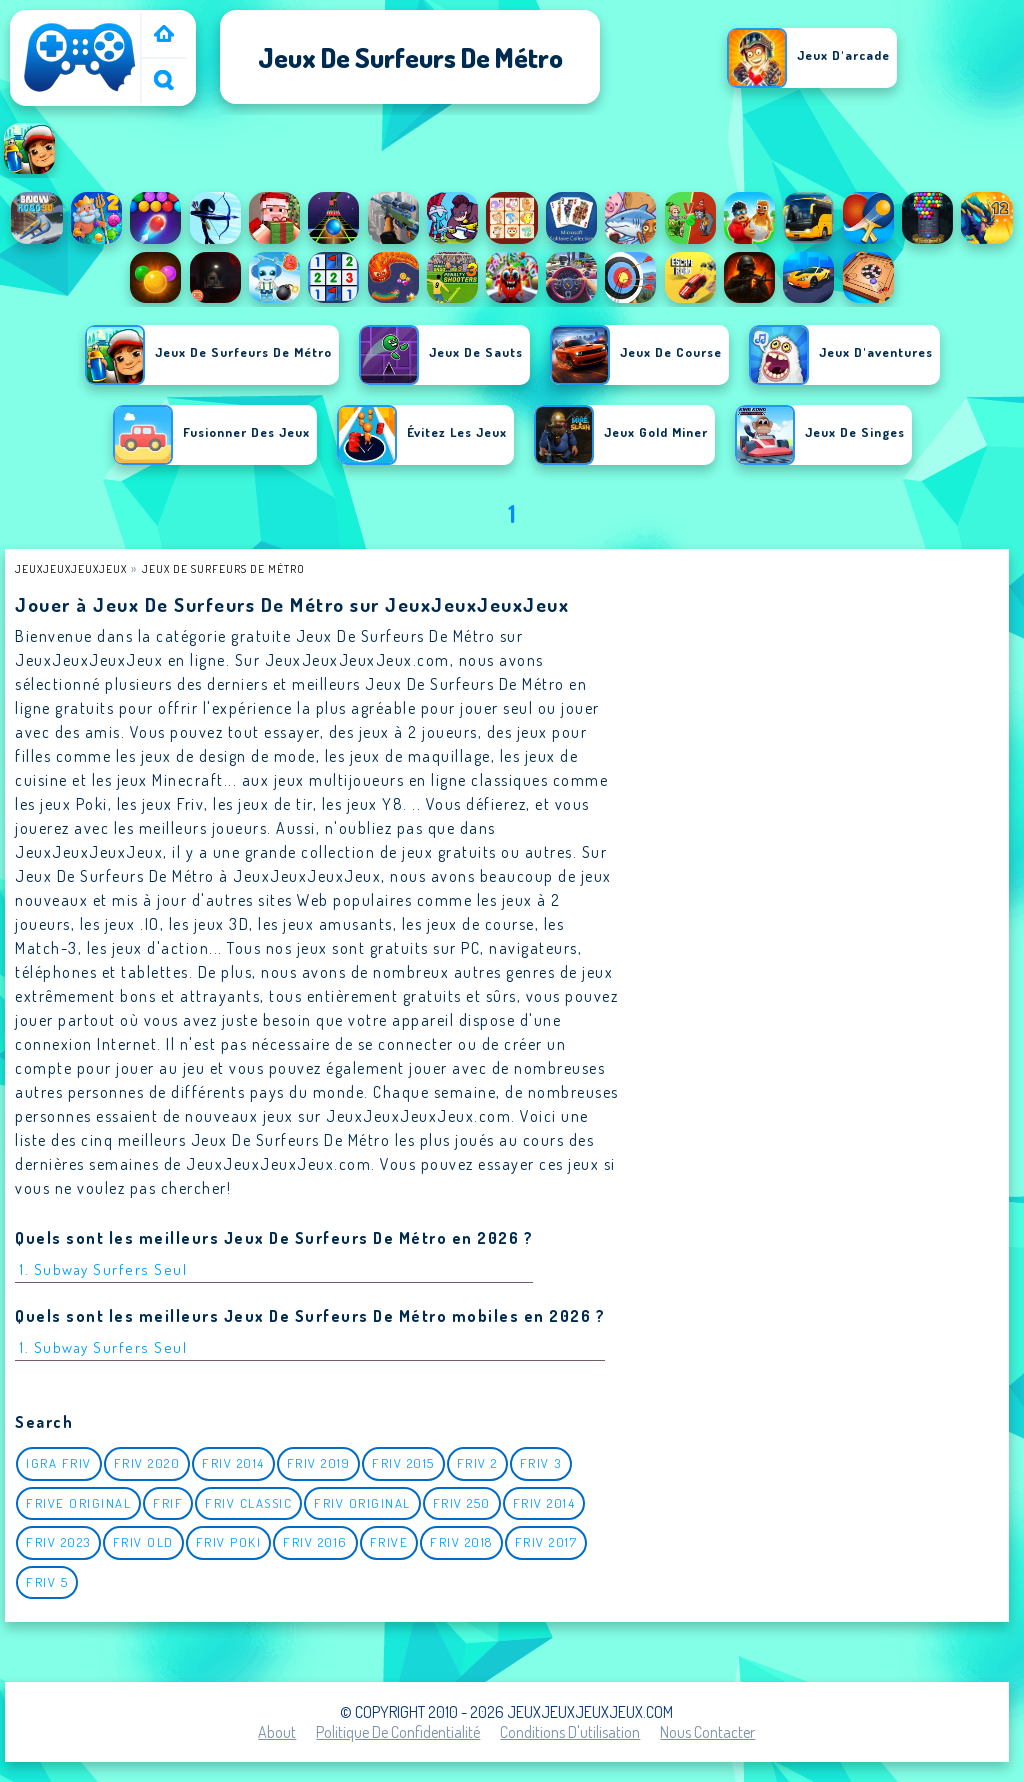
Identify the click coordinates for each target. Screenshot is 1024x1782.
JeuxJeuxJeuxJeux (71, 568)
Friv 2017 (546, 1542)
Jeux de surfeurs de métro (223, 568)
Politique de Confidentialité (398, 1732)
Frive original (78, 1503)
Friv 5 (47, 1582)
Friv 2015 (403, 1463)
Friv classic (248, 1503)
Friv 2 (477, 1463)
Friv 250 (462, 1503)
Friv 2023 (58, 1542)
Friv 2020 (147, 1463)
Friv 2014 (233, 1463)
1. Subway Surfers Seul (103, 1269)
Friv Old (143, 1542)
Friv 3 (541, 1463)
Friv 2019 (319, 1463)
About (277, 1732)
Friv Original (362, 1503)
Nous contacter (707, 1732)
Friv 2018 (461, 1542)
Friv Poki (229, 1542)
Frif (168, 1503)
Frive (389, 1542)
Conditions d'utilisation (570, 1732)
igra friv (59, 1463)
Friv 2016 (315, 1542)
